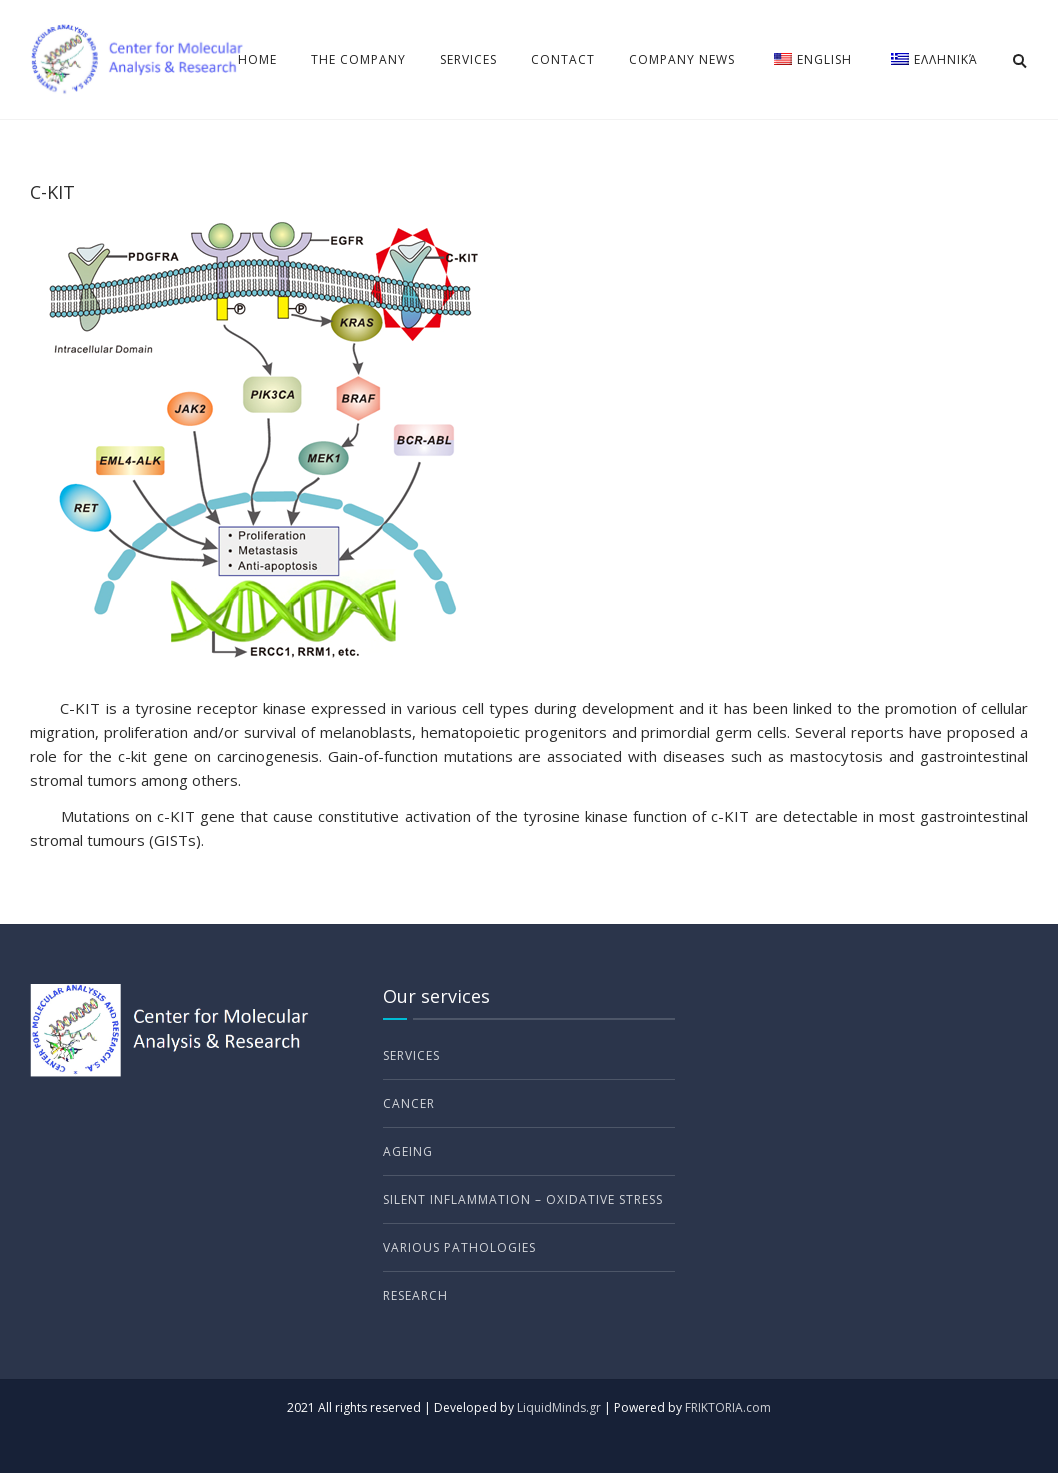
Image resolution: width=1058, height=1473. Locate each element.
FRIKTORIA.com (728, 1407)
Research (415, 1295)
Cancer (409, 1103)
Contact (563, 59)
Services (468, 59)
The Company (358, 59)
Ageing (408, 1151)
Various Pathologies (459, 1247)
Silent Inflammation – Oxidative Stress (523, 1199)
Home (257, 59)
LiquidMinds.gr (559, 1407)
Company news (682, 59)
